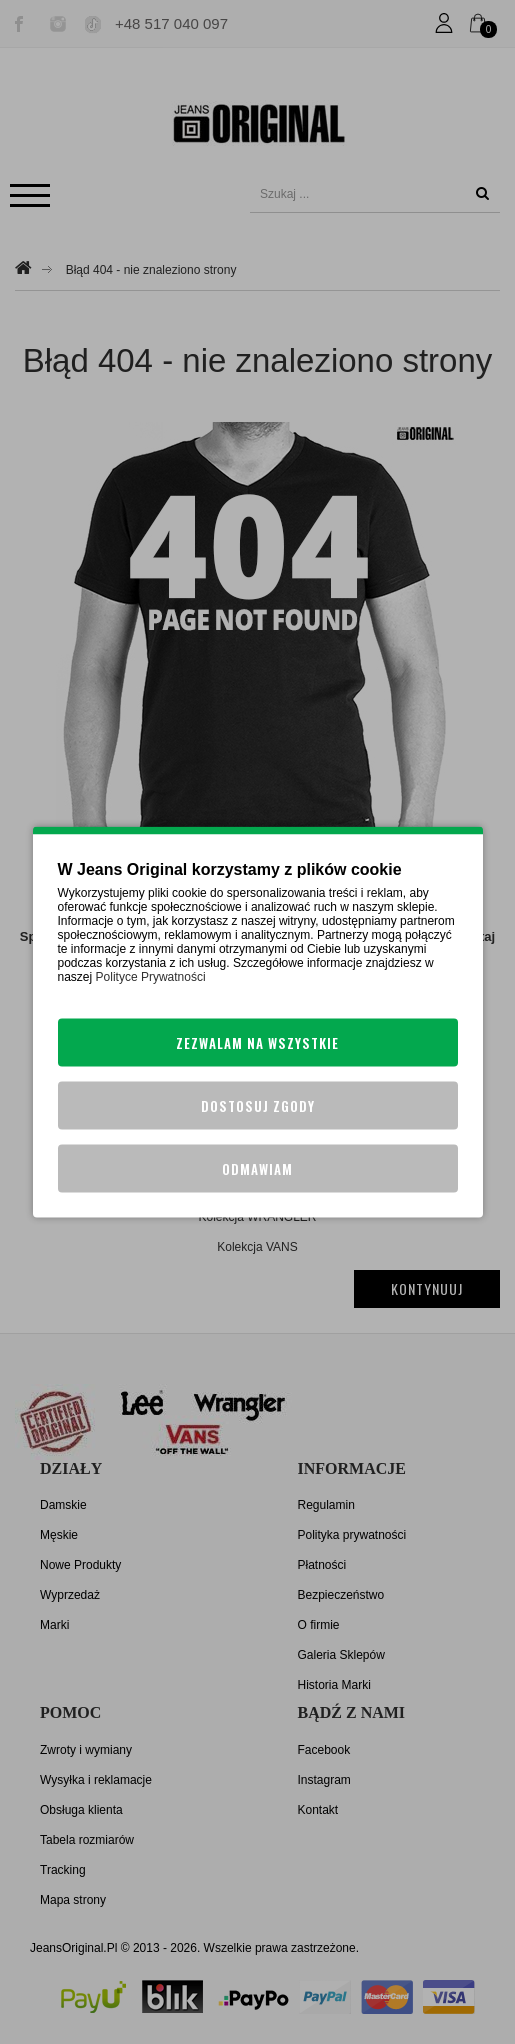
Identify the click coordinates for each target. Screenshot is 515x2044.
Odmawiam (257, 1169)
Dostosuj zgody (258, 1106)
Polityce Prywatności (151, 977)
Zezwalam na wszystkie (257, 1043)
